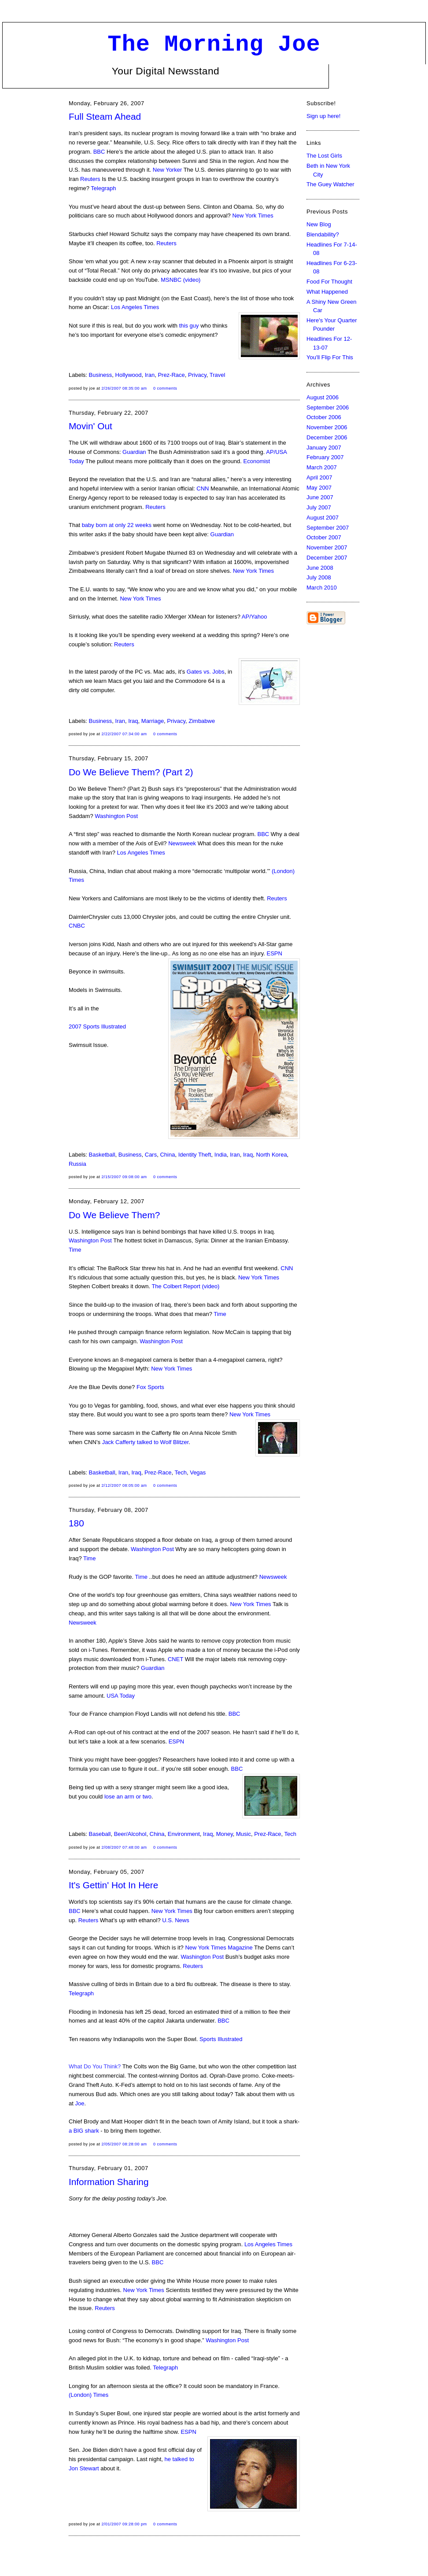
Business (100, 375)
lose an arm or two (127, 1796)
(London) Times (88, 2395)
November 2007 (326, 547)
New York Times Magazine (218, 1947)
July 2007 (318, 507)
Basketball (102, 1154)
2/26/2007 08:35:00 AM (124, 388)
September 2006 (327, 407)
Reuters (90, 179)
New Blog (318, 224)
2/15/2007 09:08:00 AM (124, 1177)
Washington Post (116, 816)
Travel (217, 375)
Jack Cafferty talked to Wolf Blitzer (145, 1442)
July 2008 (318, 577)
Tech (180, 1472)
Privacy (197, 375)
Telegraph (103, 188)
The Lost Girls (324, 155)
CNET (175, 1659)
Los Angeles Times (135, 307)
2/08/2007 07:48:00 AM (124, 1847)
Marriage (152, 721)
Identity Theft (194, 1154)
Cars (151, 1154)
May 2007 (319, 487)
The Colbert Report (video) (185, 1286)
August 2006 (322, 397)
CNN (202, 488)
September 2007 (327, 527)
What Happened (327, 291)
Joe (79, 2103)
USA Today (121, 1695)
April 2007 (319, 477)
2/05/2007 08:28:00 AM (124, 2144)
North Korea (271, 1154)
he (169, 2459)
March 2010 (321, 587)
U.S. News (175, 1920)
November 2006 (326, 427)
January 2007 (323, 447)
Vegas (198, 1472)
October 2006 (323, 417)
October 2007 (323, 537)
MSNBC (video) (180, 279)
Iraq (133, 721)
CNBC (77, 925)
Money (224, 1834)
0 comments (165, 388)
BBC (99, 151)
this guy (189, 325)
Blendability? (322, 234)
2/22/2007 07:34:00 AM (124, 734)
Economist (257, 461)
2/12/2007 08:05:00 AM (124, 1485)
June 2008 (319, 567)
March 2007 (321, 467)
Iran (150, 375)
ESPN (274, 953)
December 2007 (326, 557)
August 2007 (322, 517)
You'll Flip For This (329, 357)
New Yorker (167, 169)
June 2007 (319, 497)
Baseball (100, 1834)
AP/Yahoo (254, 616)
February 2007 (325, 457)
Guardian (134, 452)
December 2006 (326, 437)
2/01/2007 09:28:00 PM (124, 2524)
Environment (184, 1834)
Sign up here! (323, 116)
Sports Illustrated (221, 2039)
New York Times (252, 215)
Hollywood (128, 375)
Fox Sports (150, 1387)
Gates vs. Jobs (206, 671)
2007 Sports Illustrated (97, 1026)
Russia (77, 1164)
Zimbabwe (201, 721)
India (220, 1154)
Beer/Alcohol (130, 1834)
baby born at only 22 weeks (116, 525)
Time (75, 1249)
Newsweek (182, 843)
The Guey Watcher (330, 184)
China (167, 1154)
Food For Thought (329, 281)
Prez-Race (171, 375)
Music (243, 1834)
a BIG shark (84, 2130)
